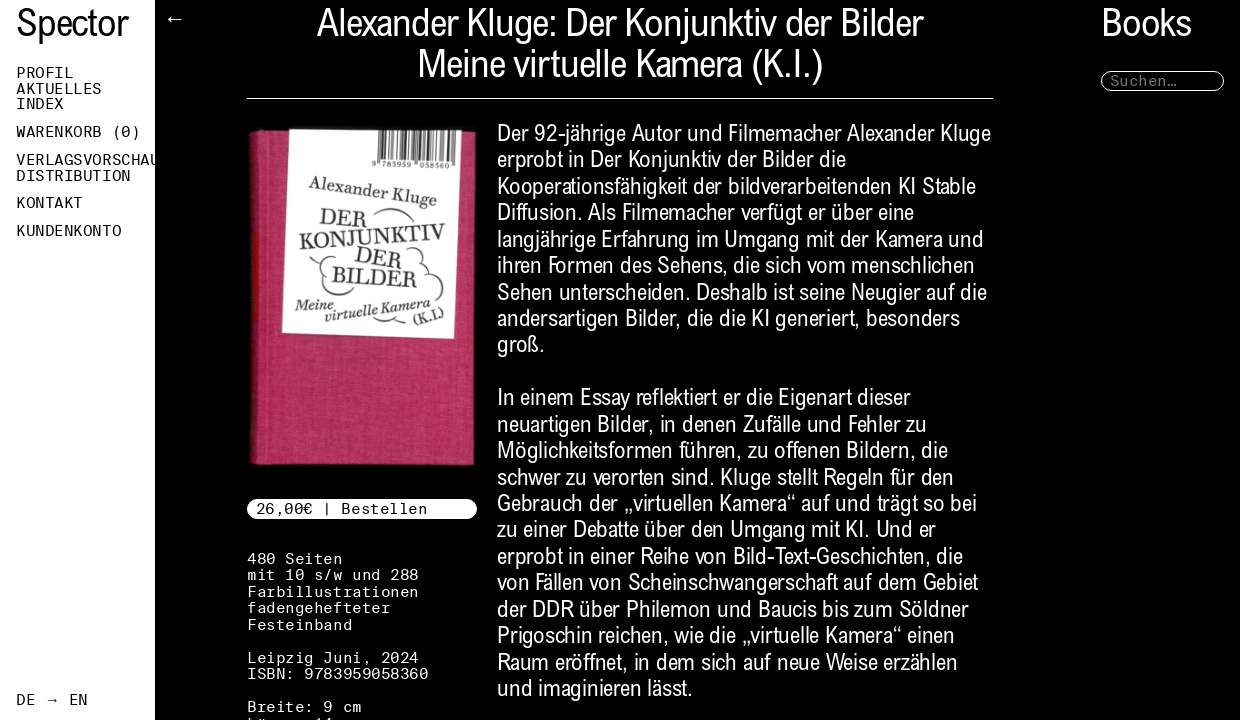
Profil (44, 73)
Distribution (73, 176)
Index (40, 104)
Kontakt (49, 203)
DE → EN (52, 700)
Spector (72, 27)
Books (1146, 27)
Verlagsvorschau (85, 160)
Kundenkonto (68, 231)
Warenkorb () (78, 132)
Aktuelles (59, 89)
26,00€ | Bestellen (342, 508)
